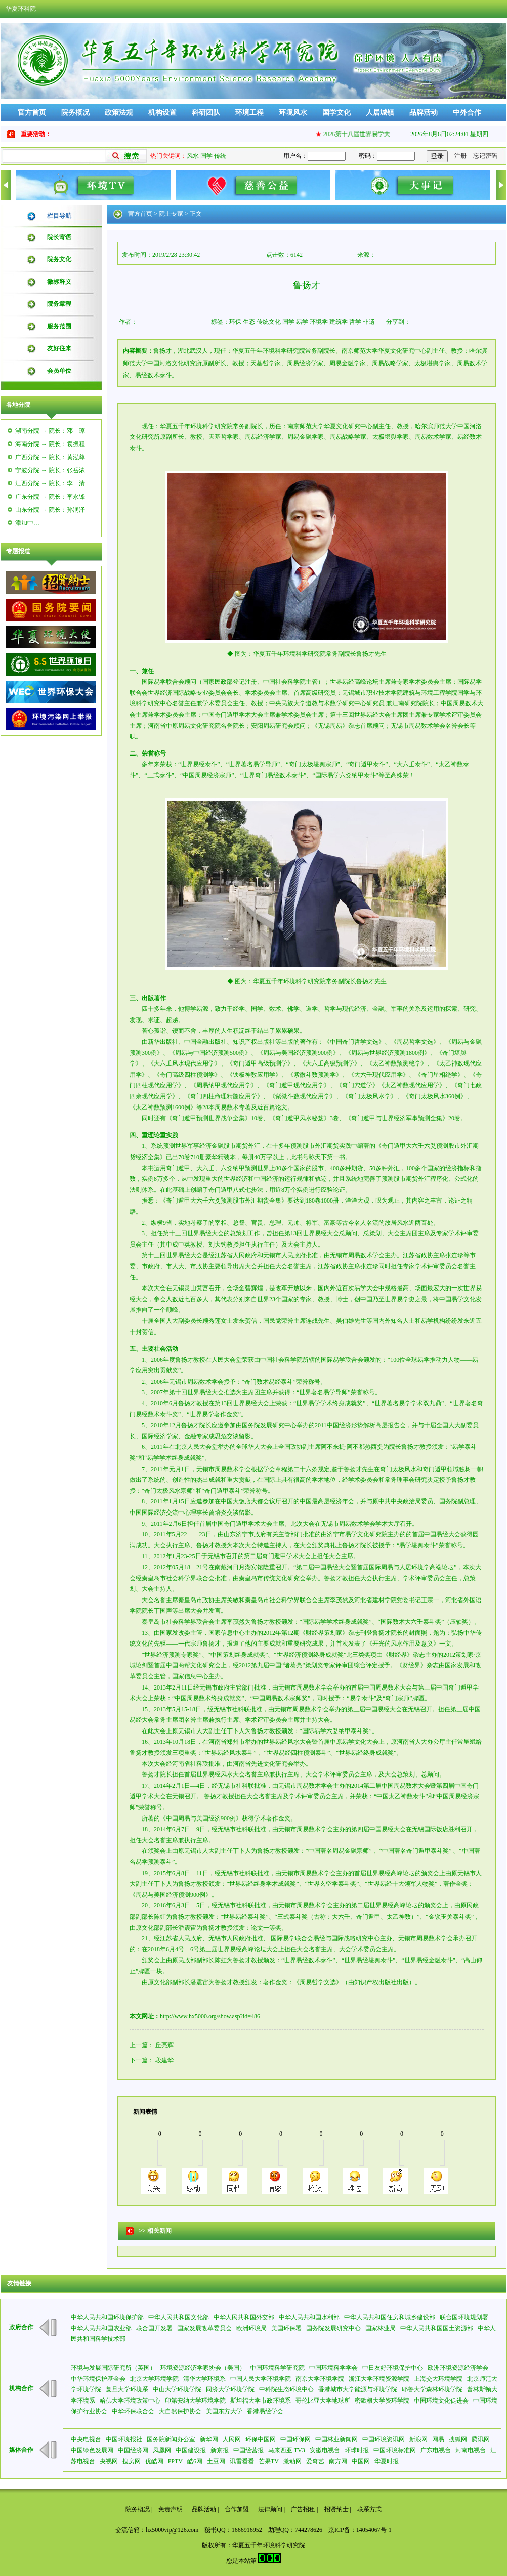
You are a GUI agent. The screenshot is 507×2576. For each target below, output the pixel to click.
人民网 (232, 2439)
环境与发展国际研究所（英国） (113, 2367)
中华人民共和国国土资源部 (436, 2328)
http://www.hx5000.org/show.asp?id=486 (210, 2016)
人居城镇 (380, 112)
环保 (235, 321)
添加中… (27, 522)
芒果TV (269, 2461)
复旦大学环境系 (127, 2389)
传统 (220, 155)
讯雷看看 (242, 2461)
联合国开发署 (154, 2328)
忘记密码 (485, 155)
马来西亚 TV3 (286, 2450)
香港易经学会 (265, 2411)
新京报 (219, 2450)
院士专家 (171, 213)
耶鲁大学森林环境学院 (432, 2389)
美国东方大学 (224, 2411)
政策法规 (119, 112)
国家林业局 (380, 2328)
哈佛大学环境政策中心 (130, 2400)
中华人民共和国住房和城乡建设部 (389, 2317)
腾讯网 (481, 2439)
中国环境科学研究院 (277, 2367)
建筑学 (338, 321)
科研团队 (206, 112)
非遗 (369, 321)
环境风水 (293, 112)
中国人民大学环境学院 (260, 2378)
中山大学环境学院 (177, 2389)
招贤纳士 (336, 2509)
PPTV (175, 2461)
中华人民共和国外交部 (244, 2317)
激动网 (292, 2461)
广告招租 (303, 2509)
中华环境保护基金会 (98, 2378)
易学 (302, 321)
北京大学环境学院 (154, 2378)
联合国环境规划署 (464, 2317)
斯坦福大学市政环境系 (260, 2400)
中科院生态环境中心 (286, 2389)
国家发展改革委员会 (204, 2328)
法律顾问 (270, 2509)
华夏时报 (386, 2461)
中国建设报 (191, 2450)
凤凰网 (162, 2450)
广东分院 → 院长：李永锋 (50, 496)
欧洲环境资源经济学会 (458, 2367)
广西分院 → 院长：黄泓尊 (50, 457)
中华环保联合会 (133, 2411)
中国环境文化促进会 (441, 2400)
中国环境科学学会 (333, 2367)
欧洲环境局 (251, 2328)
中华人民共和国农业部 (101, 2328)
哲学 (355, 321)
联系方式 (369, 2509)
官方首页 (32, 112)
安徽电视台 (325, 2450)
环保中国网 (260, 2439)
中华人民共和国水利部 (309, 2317)
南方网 (338, 2461)
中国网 (361, 2461)
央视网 (109, 2461)
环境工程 (249, 112)
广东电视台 (435, 2450)
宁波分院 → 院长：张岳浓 (50, 470)
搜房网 (131, 2461)
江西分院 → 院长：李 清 (50, 483)
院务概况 (75, 112)
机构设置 (162, 112)
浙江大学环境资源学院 (379, 2378)
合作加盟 (237, 2509)
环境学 (319, 321)
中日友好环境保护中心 (392, 2367)
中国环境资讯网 (383, 2439)
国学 (206, 155)
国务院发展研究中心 (333, 2328)
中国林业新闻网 (336, 2439)
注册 (460, 155)
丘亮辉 (164, 2045)
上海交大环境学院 (438, 2378)
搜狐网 (458, 2439)
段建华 (164, 2060)
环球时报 (357, 2450)
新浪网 (418, 2439)
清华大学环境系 (204, 2378)
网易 (438, 2439)
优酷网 (154, 2461)
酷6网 (194, 2461)
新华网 (209, 2439)
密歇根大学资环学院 (382, 2400)
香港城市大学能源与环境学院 (357, 2389)
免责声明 (170, 2509)
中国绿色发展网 (92, 2450)
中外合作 (467, 112)
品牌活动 (423, 112)
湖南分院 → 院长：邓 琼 (50, 430)
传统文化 (269, 321)
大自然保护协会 (180, 2411)
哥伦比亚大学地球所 (322, 2400)
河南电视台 (470, 2450)
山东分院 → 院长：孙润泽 (50, 509)
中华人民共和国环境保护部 (107, 2317)
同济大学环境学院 (230, 2389)
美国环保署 (286, 2328)
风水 (193, 155)
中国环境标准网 (394, 2450)
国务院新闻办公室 (171, 2439)
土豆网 (216, 2461)
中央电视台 (86, 2439)
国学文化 (336, 112)
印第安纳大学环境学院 (195, 2400)
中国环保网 (295, 2439)
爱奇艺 (315, 2461)
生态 (249, 321)
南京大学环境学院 (319, 2378)
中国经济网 (133, 2450)
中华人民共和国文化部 (178, 2317)
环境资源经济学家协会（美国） (202, 2367)
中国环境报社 (124, 2439)
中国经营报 (248, 2450)
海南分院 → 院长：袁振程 (50, 444)
